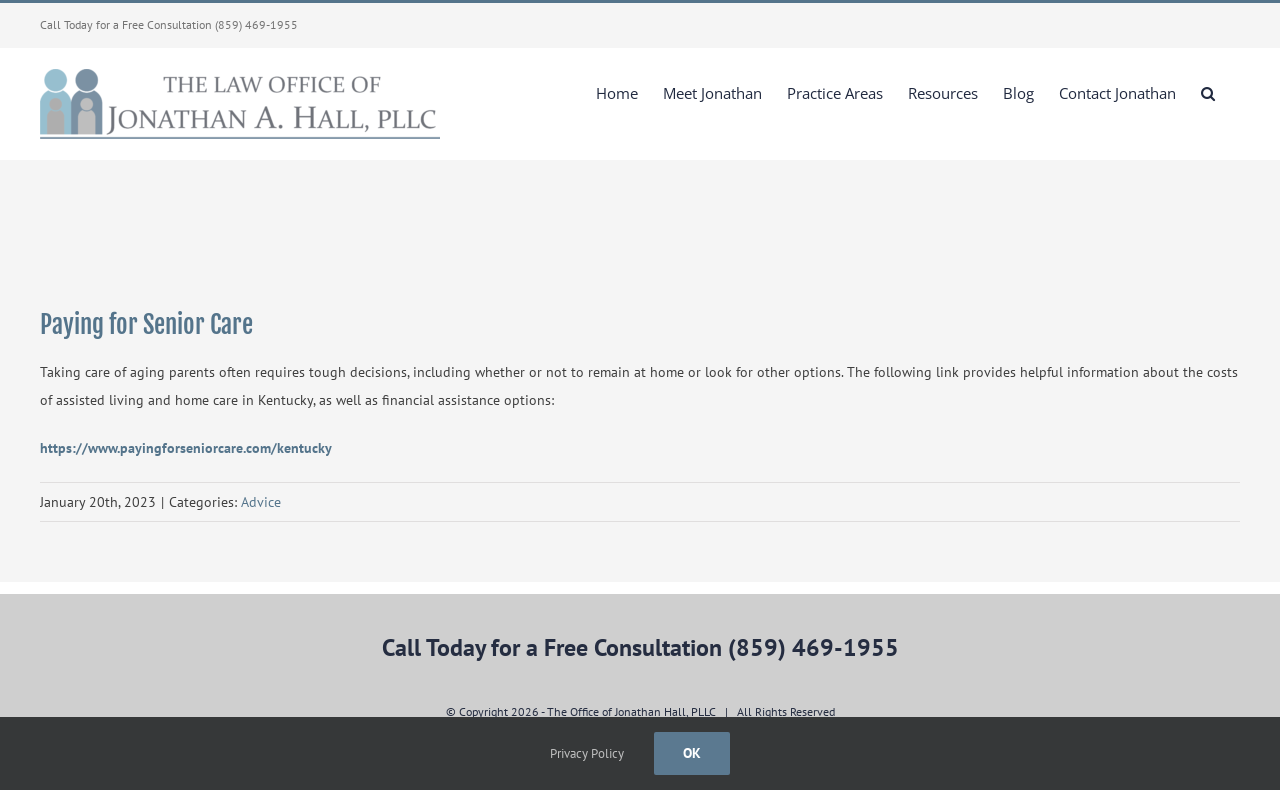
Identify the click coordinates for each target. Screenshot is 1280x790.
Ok (692, 753)
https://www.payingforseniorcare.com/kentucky (186, 448)
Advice (261, 502)
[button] (1208, 93)
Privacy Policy (587, 753)
